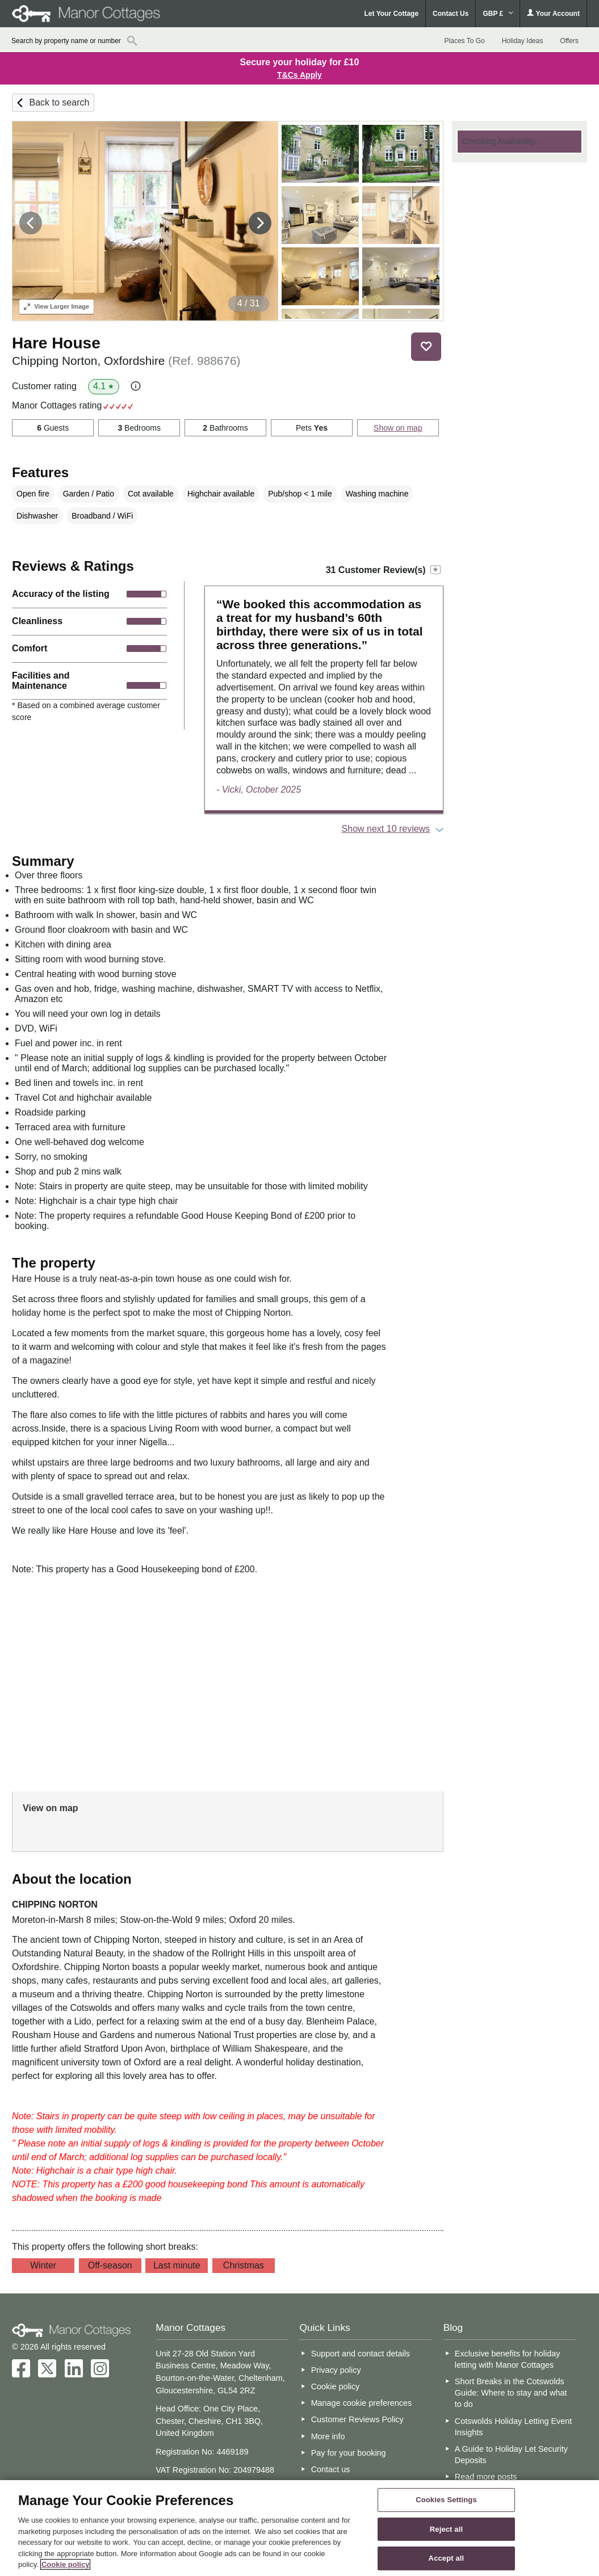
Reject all (446, 2529)
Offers (569, 41)
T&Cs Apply (299, 74)
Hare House (56, 343)
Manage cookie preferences (361, 2402)
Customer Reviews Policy (357, 2419)
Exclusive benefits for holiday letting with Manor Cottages (507, 2359)
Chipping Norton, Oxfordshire (126, 360)
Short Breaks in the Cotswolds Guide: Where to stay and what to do (511, 2393)
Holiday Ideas (522, 41)
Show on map (398, 427)
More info (328, 2436)
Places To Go (465, 41)
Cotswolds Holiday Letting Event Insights (513, 2427)
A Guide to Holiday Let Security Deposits (511, 2454)
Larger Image (56, 306)
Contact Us (450, 14)
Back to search (60, 102)
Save (426, 346)
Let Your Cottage (392, 14)
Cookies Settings (446, 2499)
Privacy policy (336, 2370)
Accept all (446, 2558)
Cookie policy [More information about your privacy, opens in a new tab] (65, 2564)
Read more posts (486, 2476)
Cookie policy (335, 2386)
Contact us (330, 2469)
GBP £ (498, 14)
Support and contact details (360, 2353)
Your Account (553, 13)
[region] (299, 2528)
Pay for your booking (348, 2452)
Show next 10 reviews (386, 829)
